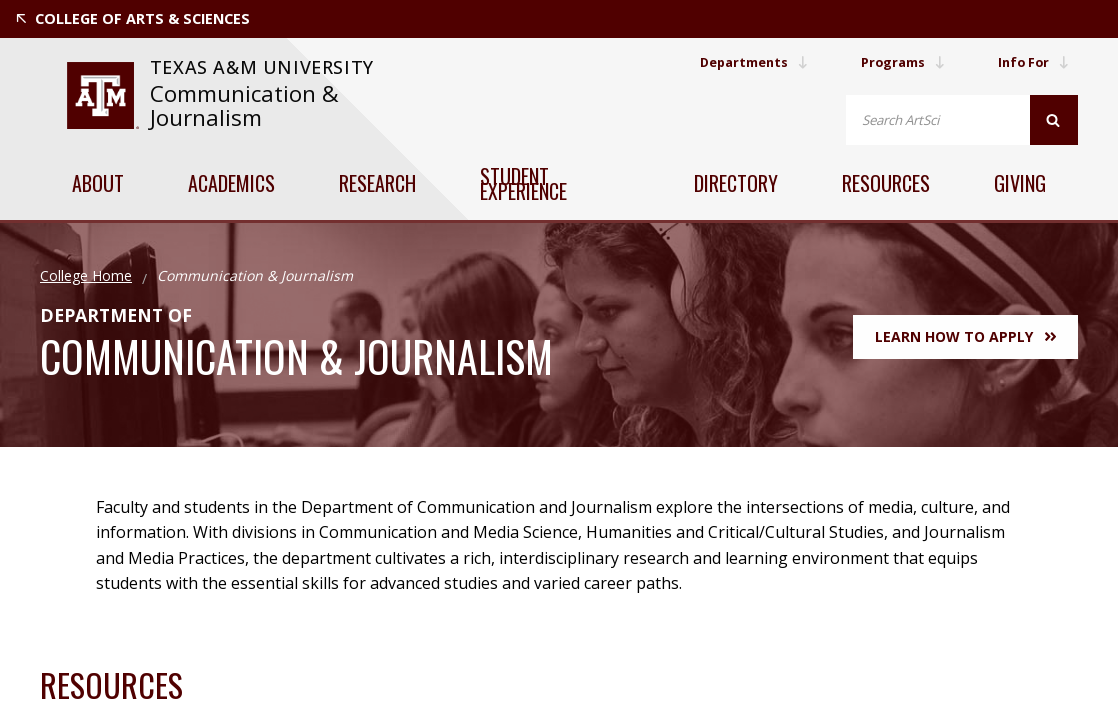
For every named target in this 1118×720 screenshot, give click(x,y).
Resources (886, 183)
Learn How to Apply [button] (965, 336)
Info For (1030, 62)
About (98, 183)
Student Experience (523, 183)
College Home (86, 275)
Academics (231, 183)
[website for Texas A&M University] (102, 95)
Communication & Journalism (244, 105)
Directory (736, 183)
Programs (892, 62)
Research (377, 183)
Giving (1020, 183)
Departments (733, 62)
